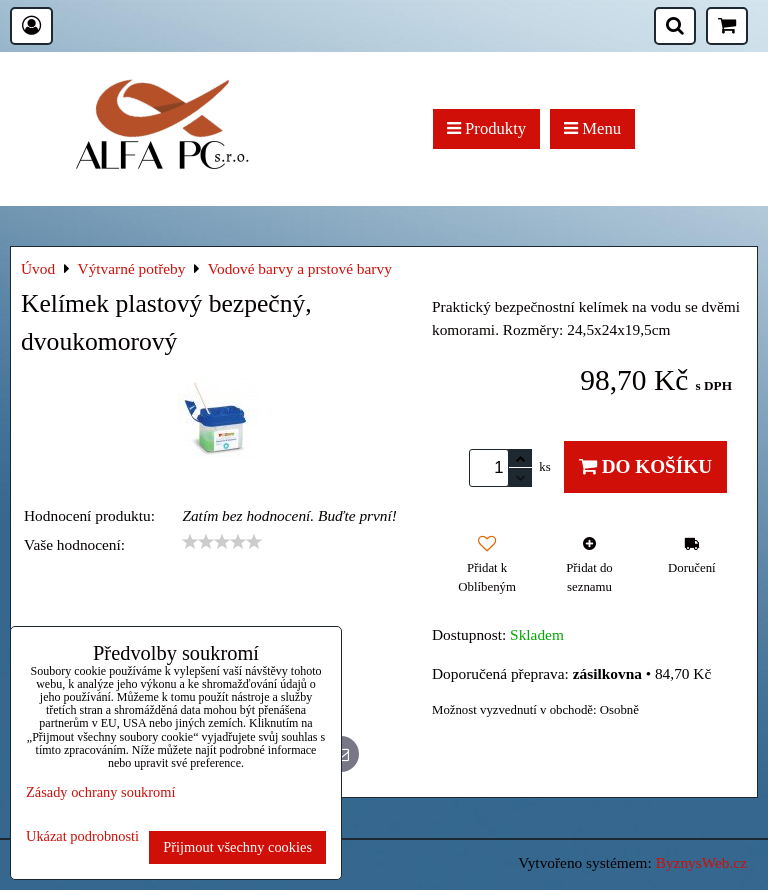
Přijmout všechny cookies (237, 847)
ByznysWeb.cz (701, 862)
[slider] (222, 542)
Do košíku (645, 466)
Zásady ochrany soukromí (100, 792)
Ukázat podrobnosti (82, 836)
